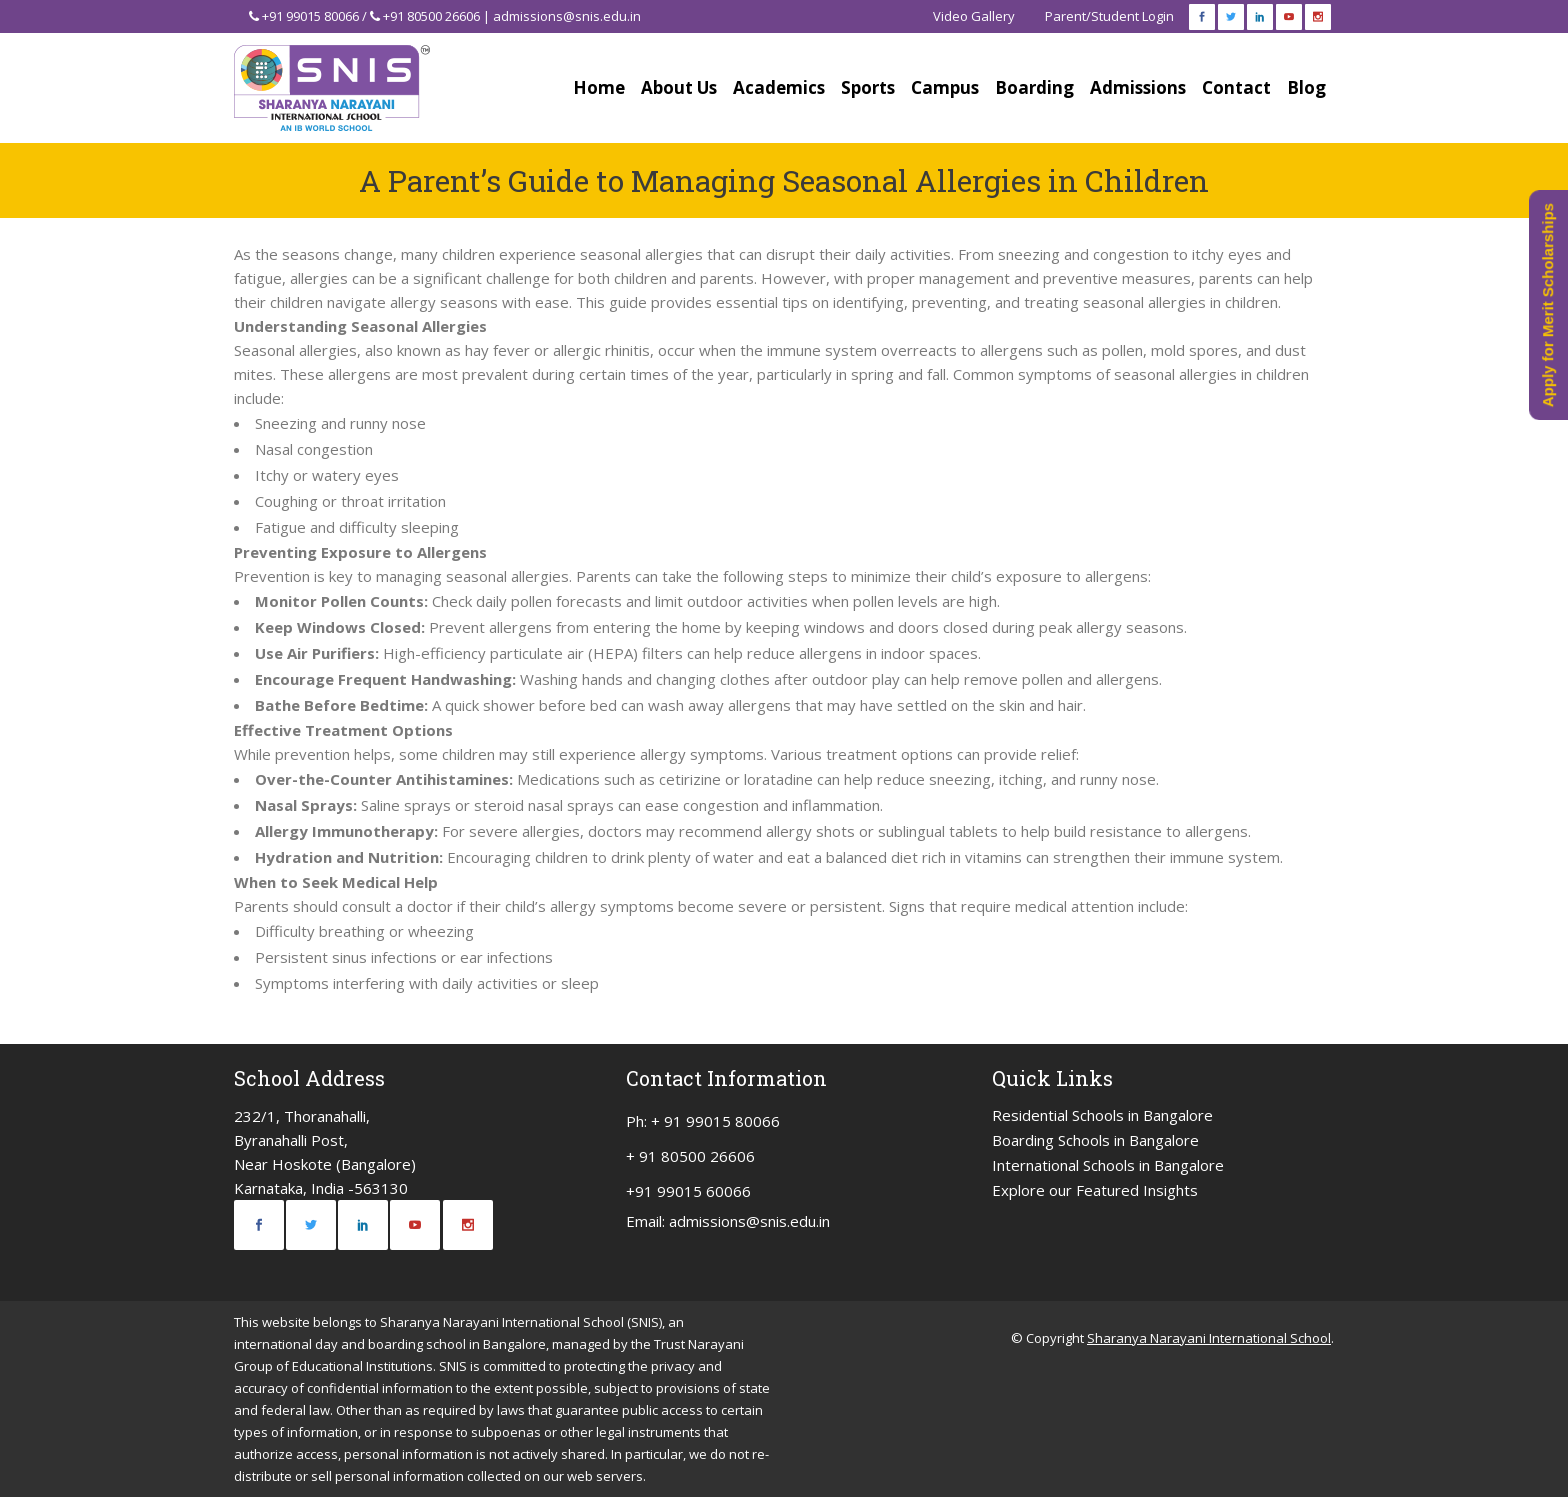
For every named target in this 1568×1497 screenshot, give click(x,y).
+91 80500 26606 (431, 16)
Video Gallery (974, 16)
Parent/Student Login (1109, 16)
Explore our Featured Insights (1095, 1190)
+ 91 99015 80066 (715, 1121)
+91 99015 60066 (688, 1191)
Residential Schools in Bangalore (1102, 1115)
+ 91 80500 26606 (690, 1156)
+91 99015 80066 (310, 16)
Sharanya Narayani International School (1209, 1338)
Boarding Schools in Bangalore (1095, 1140)
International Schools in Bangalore (1108, 1165)
